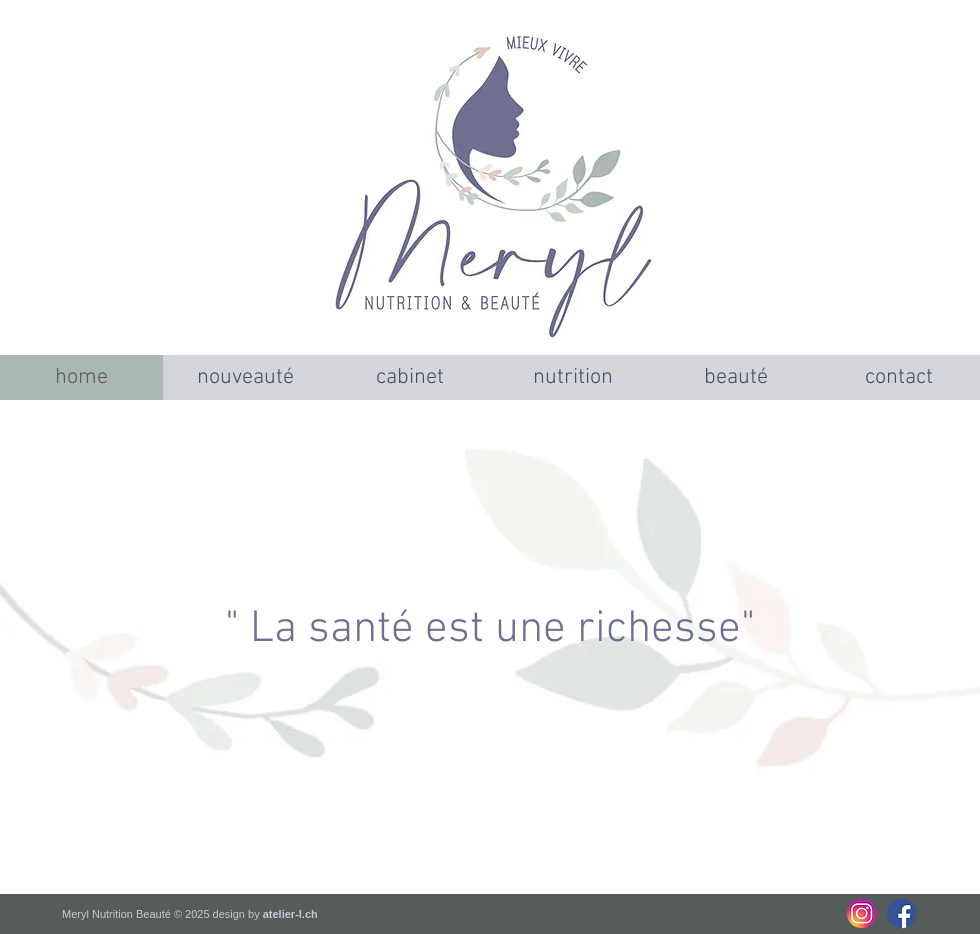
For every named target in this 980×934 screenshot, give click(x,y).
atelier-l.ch (290, 914)
